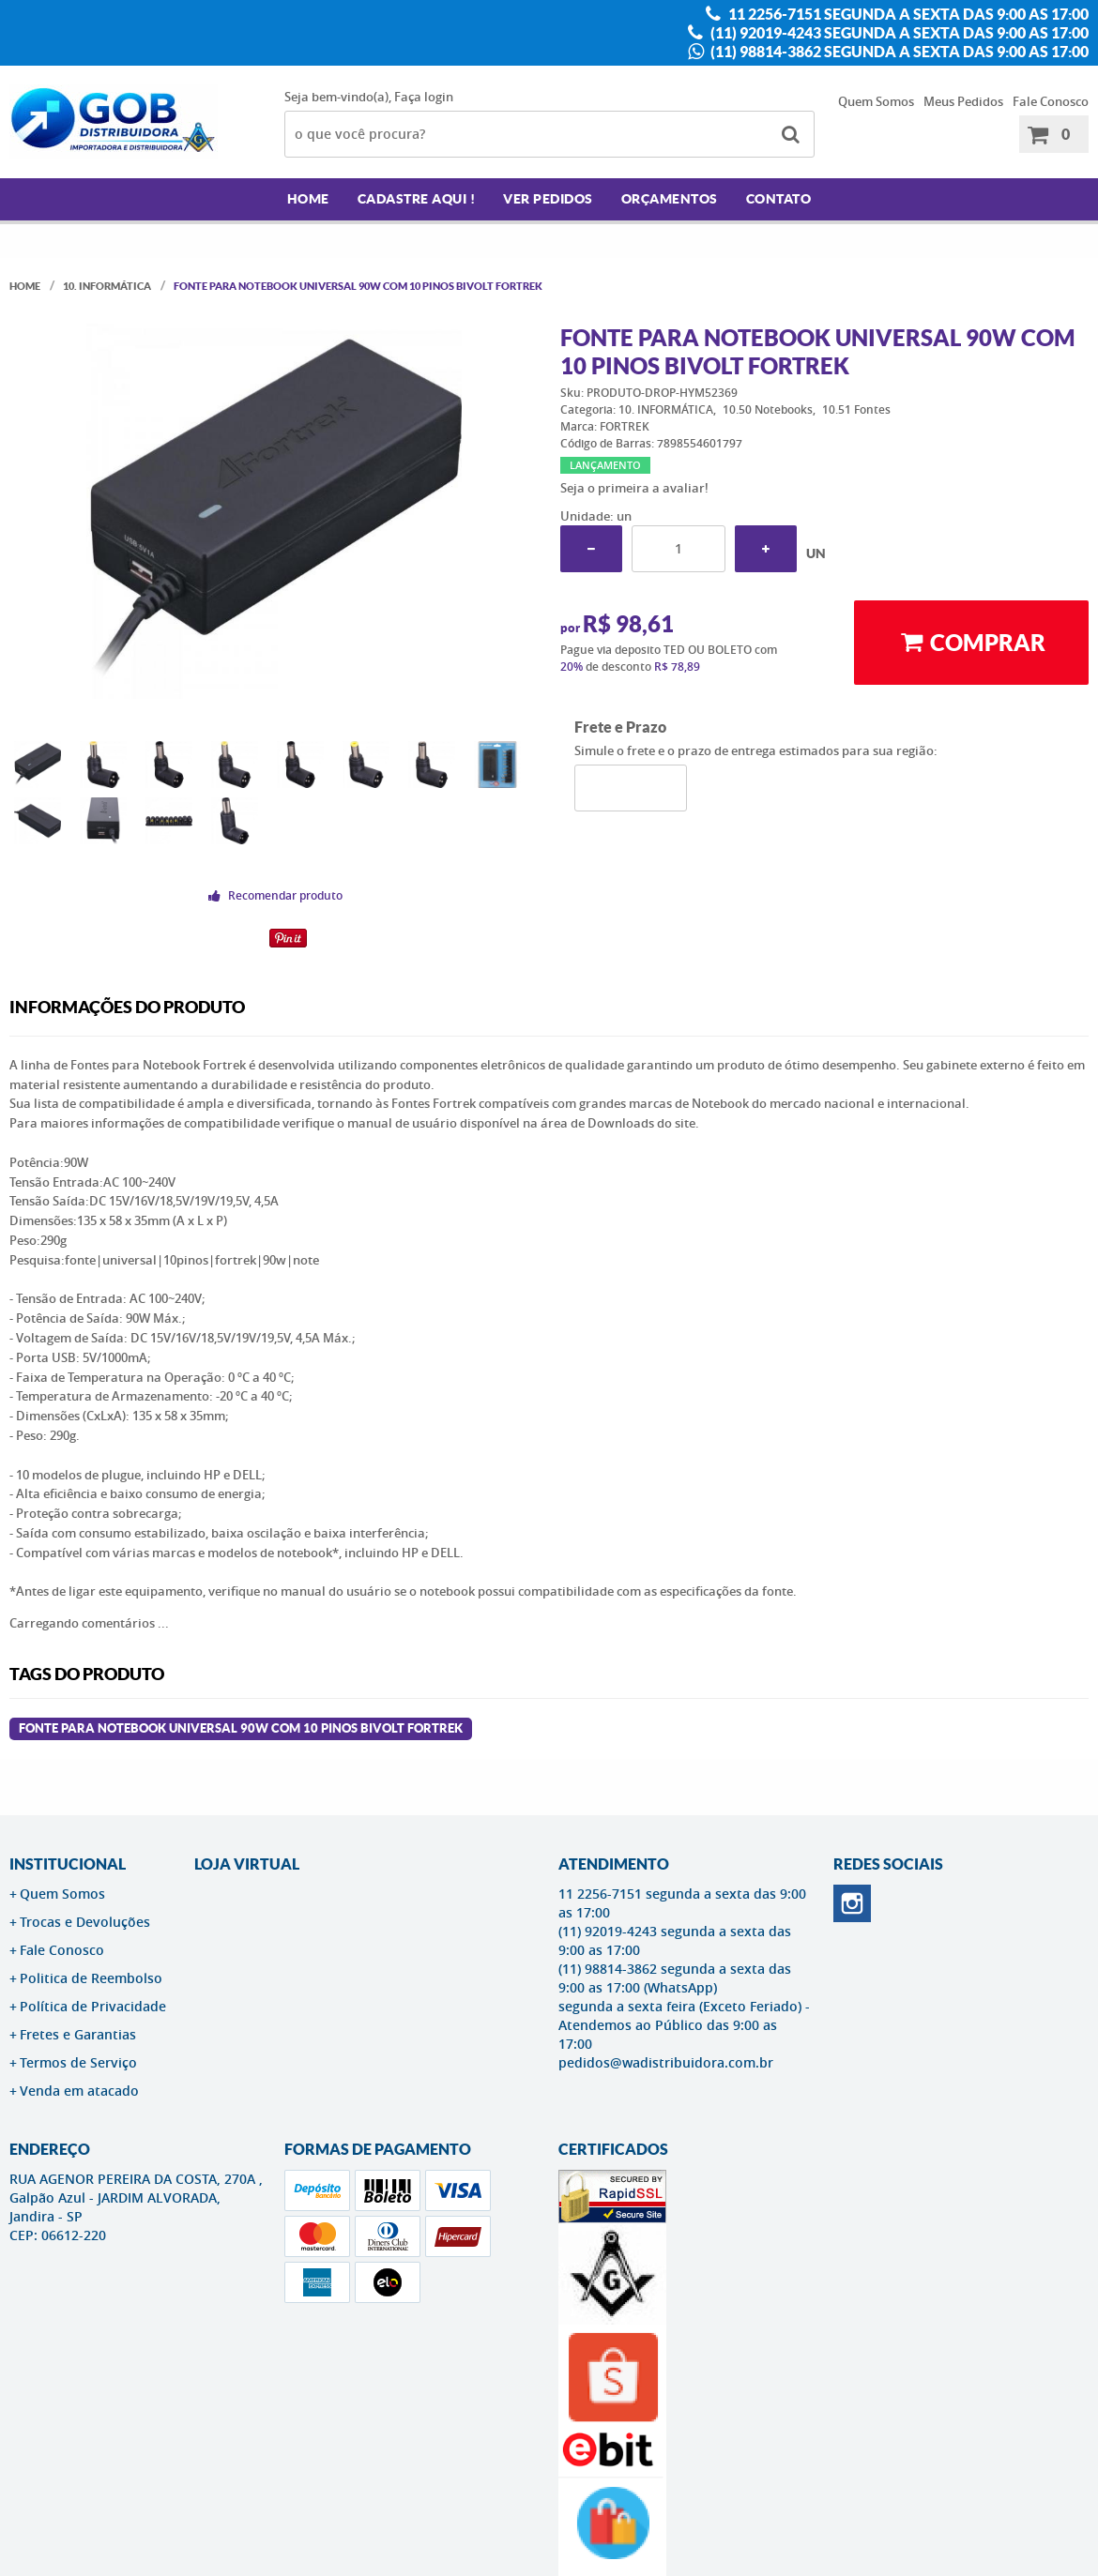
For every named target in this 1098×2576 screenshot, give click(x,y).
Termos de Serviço (78, 2062)
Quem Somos (876, 101)
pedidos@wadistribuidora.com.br (665, 2062)
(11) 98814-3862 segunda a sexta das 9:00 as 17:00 (898, 51)
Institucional (67, 1864)
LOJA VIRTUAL (246, 1864)
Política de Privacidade (93, 2006)
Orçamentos (669, 198)
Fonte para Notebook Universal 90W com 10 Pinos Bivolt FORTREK (241, 1728)
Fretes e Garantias (78, 2034)
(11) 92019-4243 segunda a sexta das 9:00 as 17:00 (898, 32)
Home (308, 198)
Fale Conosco (1051, 101)
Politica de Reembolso (91, 1978)
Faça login (423, 96)
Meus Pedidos (963, 101)
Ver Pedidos (548, 198)
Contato (779, 198)
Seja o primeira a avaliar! (634, 487)
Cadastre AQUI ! (417, 198)
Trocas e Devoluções (85, 1922)
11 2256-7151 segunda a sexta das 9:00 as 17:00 (907, 14)
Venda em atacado (79, 2090)
